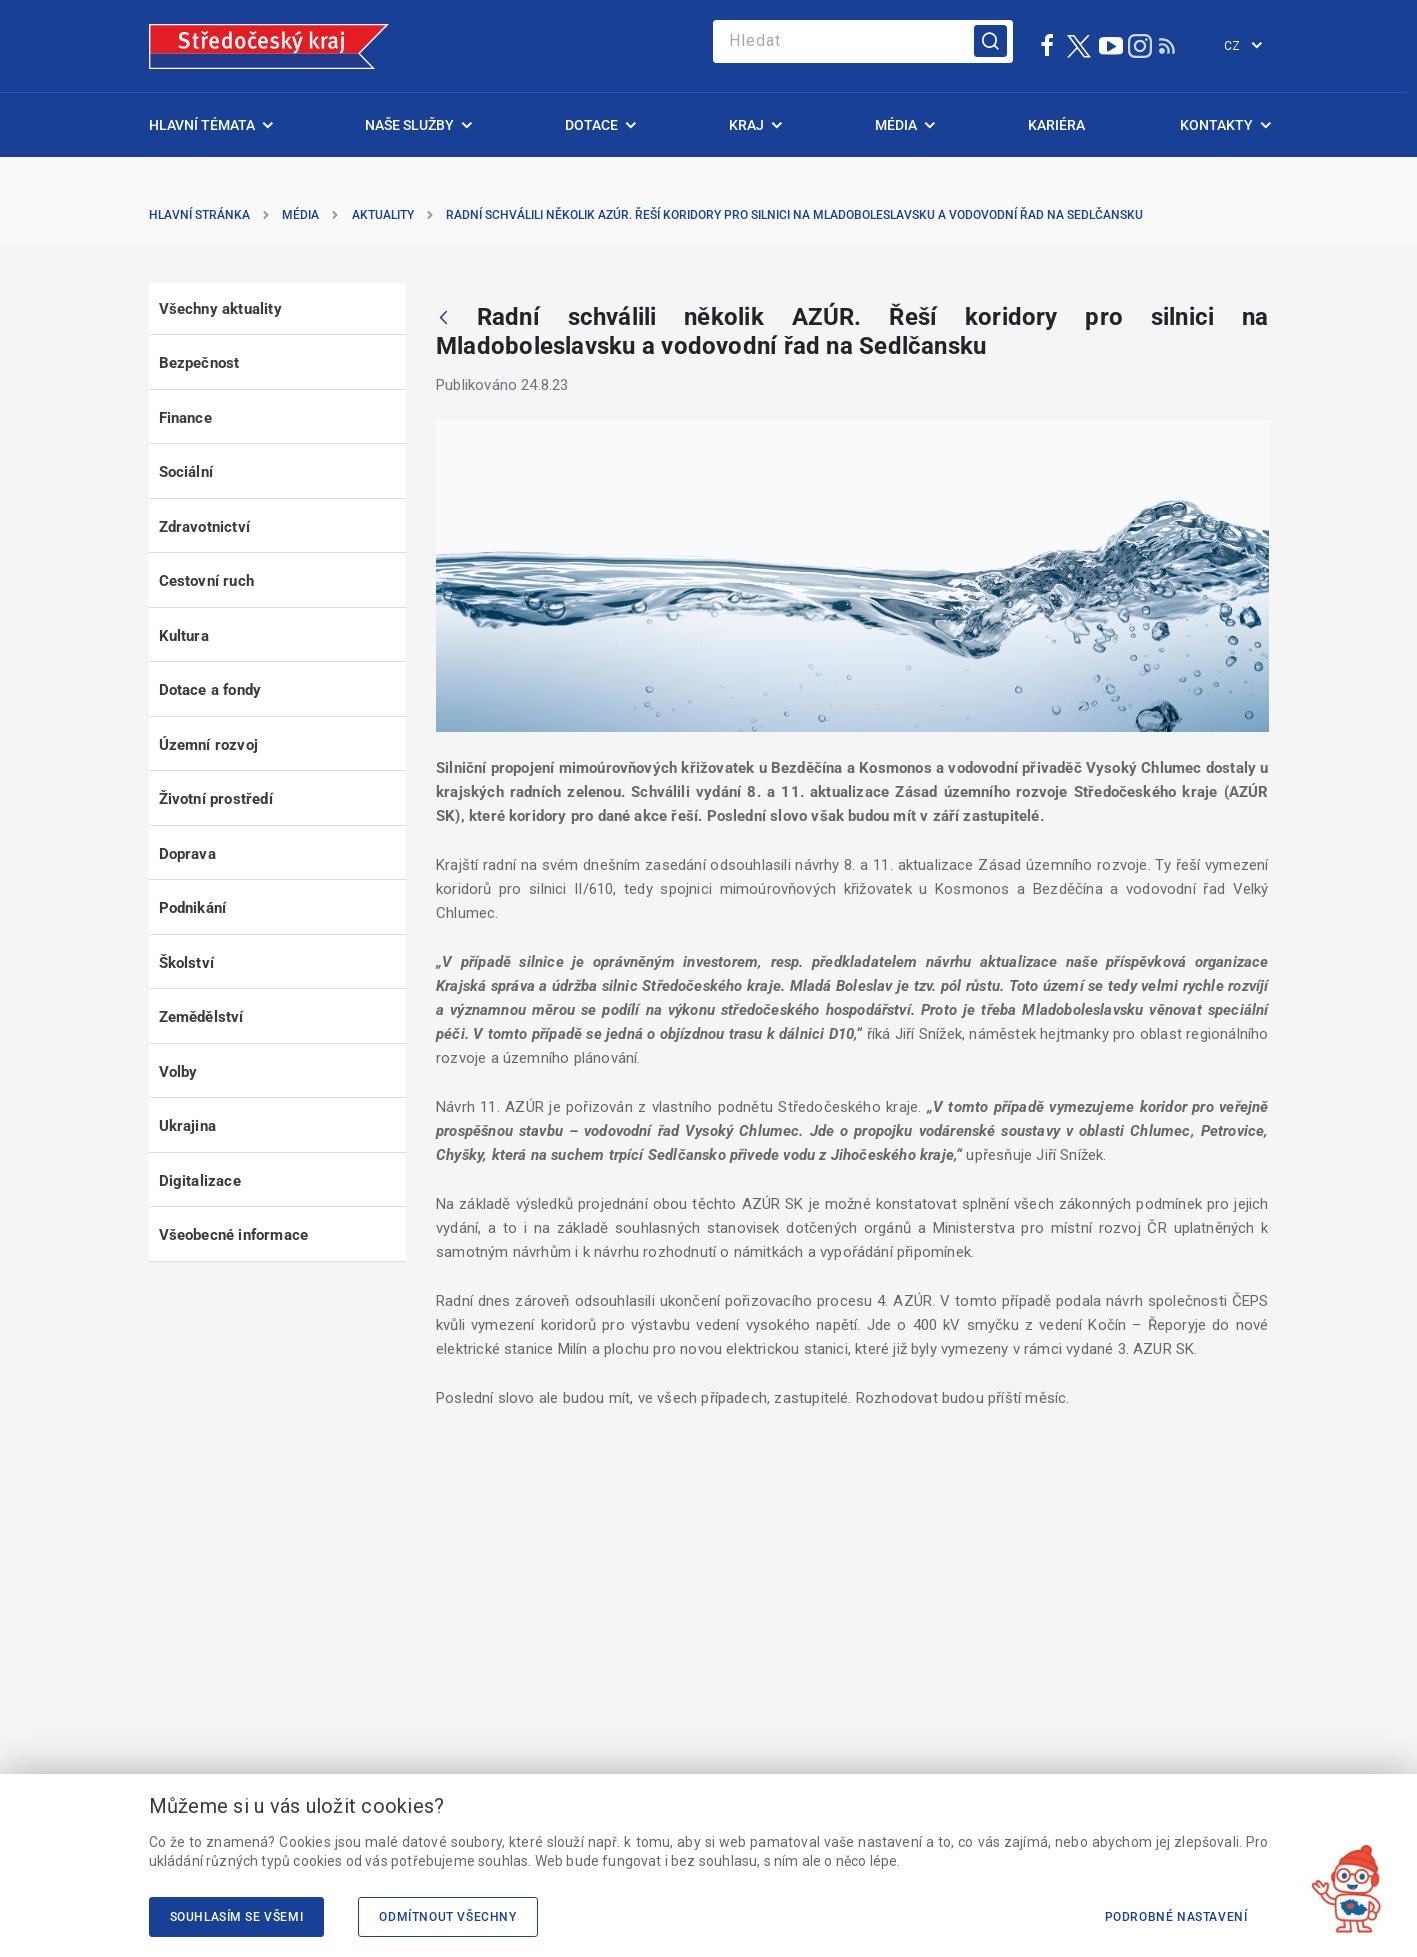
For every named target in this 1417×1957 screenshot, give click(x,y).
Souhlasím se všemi (237, 1917)
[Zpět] (443, 319)
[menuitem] (209, 125)
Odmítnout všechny (447, 1917)
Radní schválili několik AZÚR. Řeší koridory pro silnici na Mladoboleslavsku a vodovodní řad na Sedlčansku (794, 215)
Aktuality (383, 215)
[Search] (863, 41)
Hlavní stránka (199, 215)
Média (300, 215)
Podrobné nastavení (1176, 1917)
